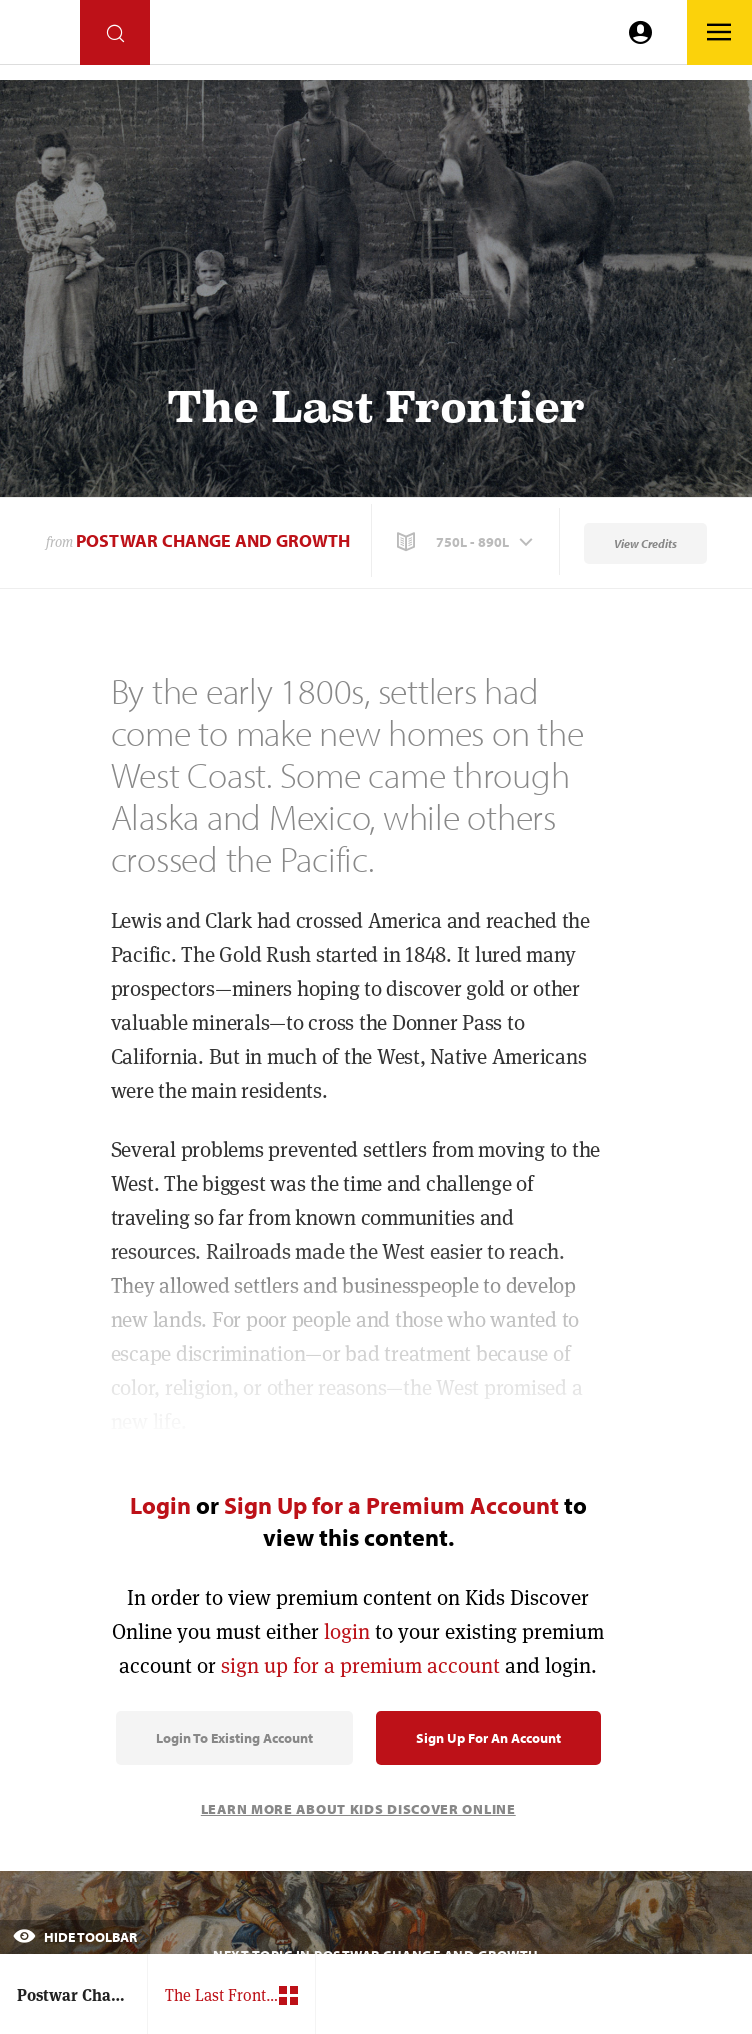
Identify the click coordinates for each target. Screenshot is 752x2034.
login (347, 1631)
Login (160, 1505)
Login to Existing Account (234, 1738)
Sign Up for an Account (488, 1738)
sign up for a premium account (360, 1665)
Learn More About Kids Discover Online (358, 1809)
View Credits (645, 543)
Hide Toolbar (75, 1937)
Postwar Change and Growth (213, 540)
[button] (467, 542)
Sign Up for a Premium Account (391, 1505)
